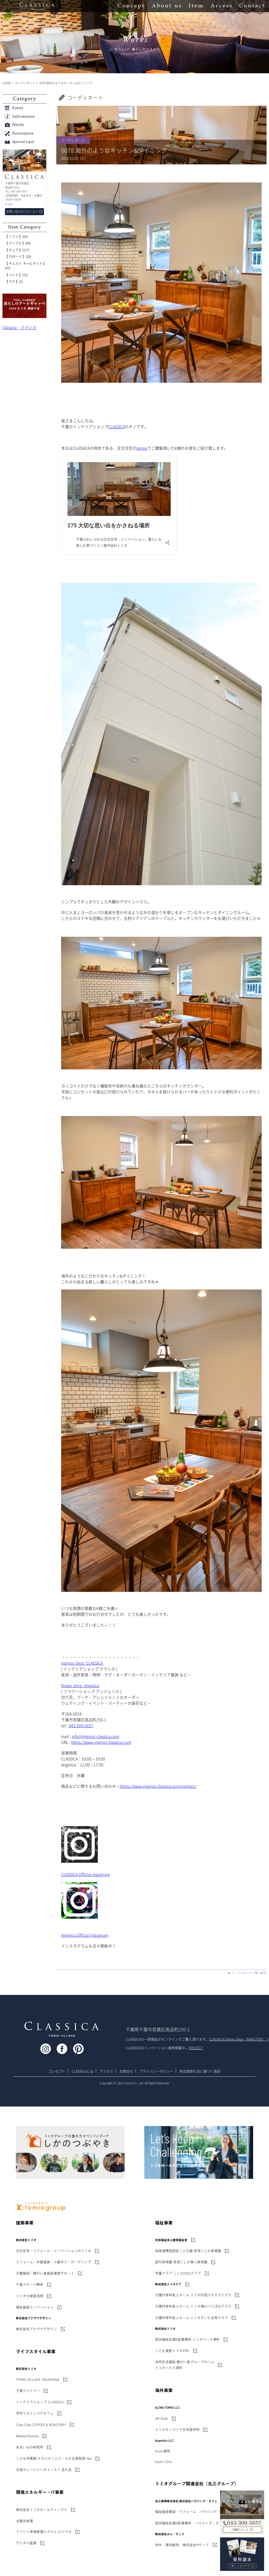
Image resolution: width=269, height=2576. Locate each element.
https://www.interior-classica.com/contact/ (158, 1786)
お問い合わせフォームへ (22, 211)
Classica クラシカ (19, 327)
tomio (141, 448)
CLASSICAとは (82, 2071)
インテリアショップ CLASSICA (40, 2401)
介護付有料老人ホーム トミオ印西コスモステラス (193, 2294)
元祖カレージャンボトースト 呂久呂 (44, 2469)
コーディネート (25, 83)
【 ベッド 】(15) (16, 274)
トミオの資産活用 (29, 2295)
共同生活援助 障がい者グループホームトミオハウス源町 (184, 2364)
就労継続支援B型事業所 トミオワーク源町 (187, 2339)
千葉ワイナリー (28, 2390)
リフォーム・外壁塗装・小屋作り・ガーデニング (53, 2261)
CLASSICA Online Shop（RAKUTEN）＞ (239, 2039)
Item (196, 6)
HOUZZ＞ (196, 2047)
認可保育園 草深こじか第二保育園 (181, 2261)
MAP (10, 204)
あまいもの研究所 (29, 2447)
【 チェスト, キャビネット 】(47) (25, 265)
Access (221, 6)
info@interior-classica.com (95, 1736)
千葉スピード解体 (29, 2284)
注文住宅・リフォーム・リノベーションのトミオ (53, 2250)
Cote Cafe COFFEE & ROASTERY (41, 2424)
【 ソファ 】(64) (16, 236)
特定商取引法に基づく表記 (200, 2071)
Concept (131, 6)
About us (166, 6)
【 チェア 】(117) (17, 249)
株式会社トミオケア (168, 2284)
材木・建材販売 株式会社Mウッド (182, 2544)
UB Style (161, 2418)
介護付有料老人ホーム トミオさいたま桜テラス (191, 2317)
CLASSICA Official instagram (85, 1874)
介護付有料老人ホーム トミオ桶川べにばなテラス (193, 2306)
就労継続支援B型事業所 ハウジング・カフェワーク (195, 2523)
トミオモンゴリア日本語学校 (177, 2429)
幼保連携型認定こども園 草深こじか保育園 (188, 2250)
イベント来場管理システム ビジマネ (44, 2531)
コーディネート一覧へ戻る (249, 1973)
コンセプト (57, 2071)
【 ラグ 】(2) (14, 281)
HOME (6, 83)
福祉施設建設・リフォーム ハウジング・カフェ (192, 2511)
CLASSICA (116, 426)
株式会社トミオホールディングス (41, 2509)
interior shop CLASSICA (82, 1663)
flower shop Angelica (80, 1685)
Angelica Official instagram (84, 1935)
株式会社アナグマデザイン (36, 2328)
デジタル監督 (26, 2542)
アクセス (106, 2071)
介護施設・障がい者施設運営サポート (45, 2273)
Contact (251, 6)
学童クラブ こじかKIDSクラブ (178, 2273)
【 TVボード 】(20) (18, 256)
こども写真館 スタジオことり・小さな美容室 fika (54, 2458)
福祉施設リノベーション (35, 2307)
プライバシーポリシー (156, 2071)
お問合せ (126, 2071)
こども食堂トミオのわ (172, 2350)
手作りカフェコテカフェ (35, 2413)
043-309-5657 (81, 1725)
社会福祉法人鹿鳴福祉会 (171, 2240)
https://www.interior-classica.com (101, 1742)
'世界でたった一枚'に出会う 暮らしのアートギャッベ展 (24, 306)
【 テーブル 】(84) (18, 243)
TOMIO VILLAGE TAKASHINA (37, 2379)
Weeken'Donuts (27, 2435)
